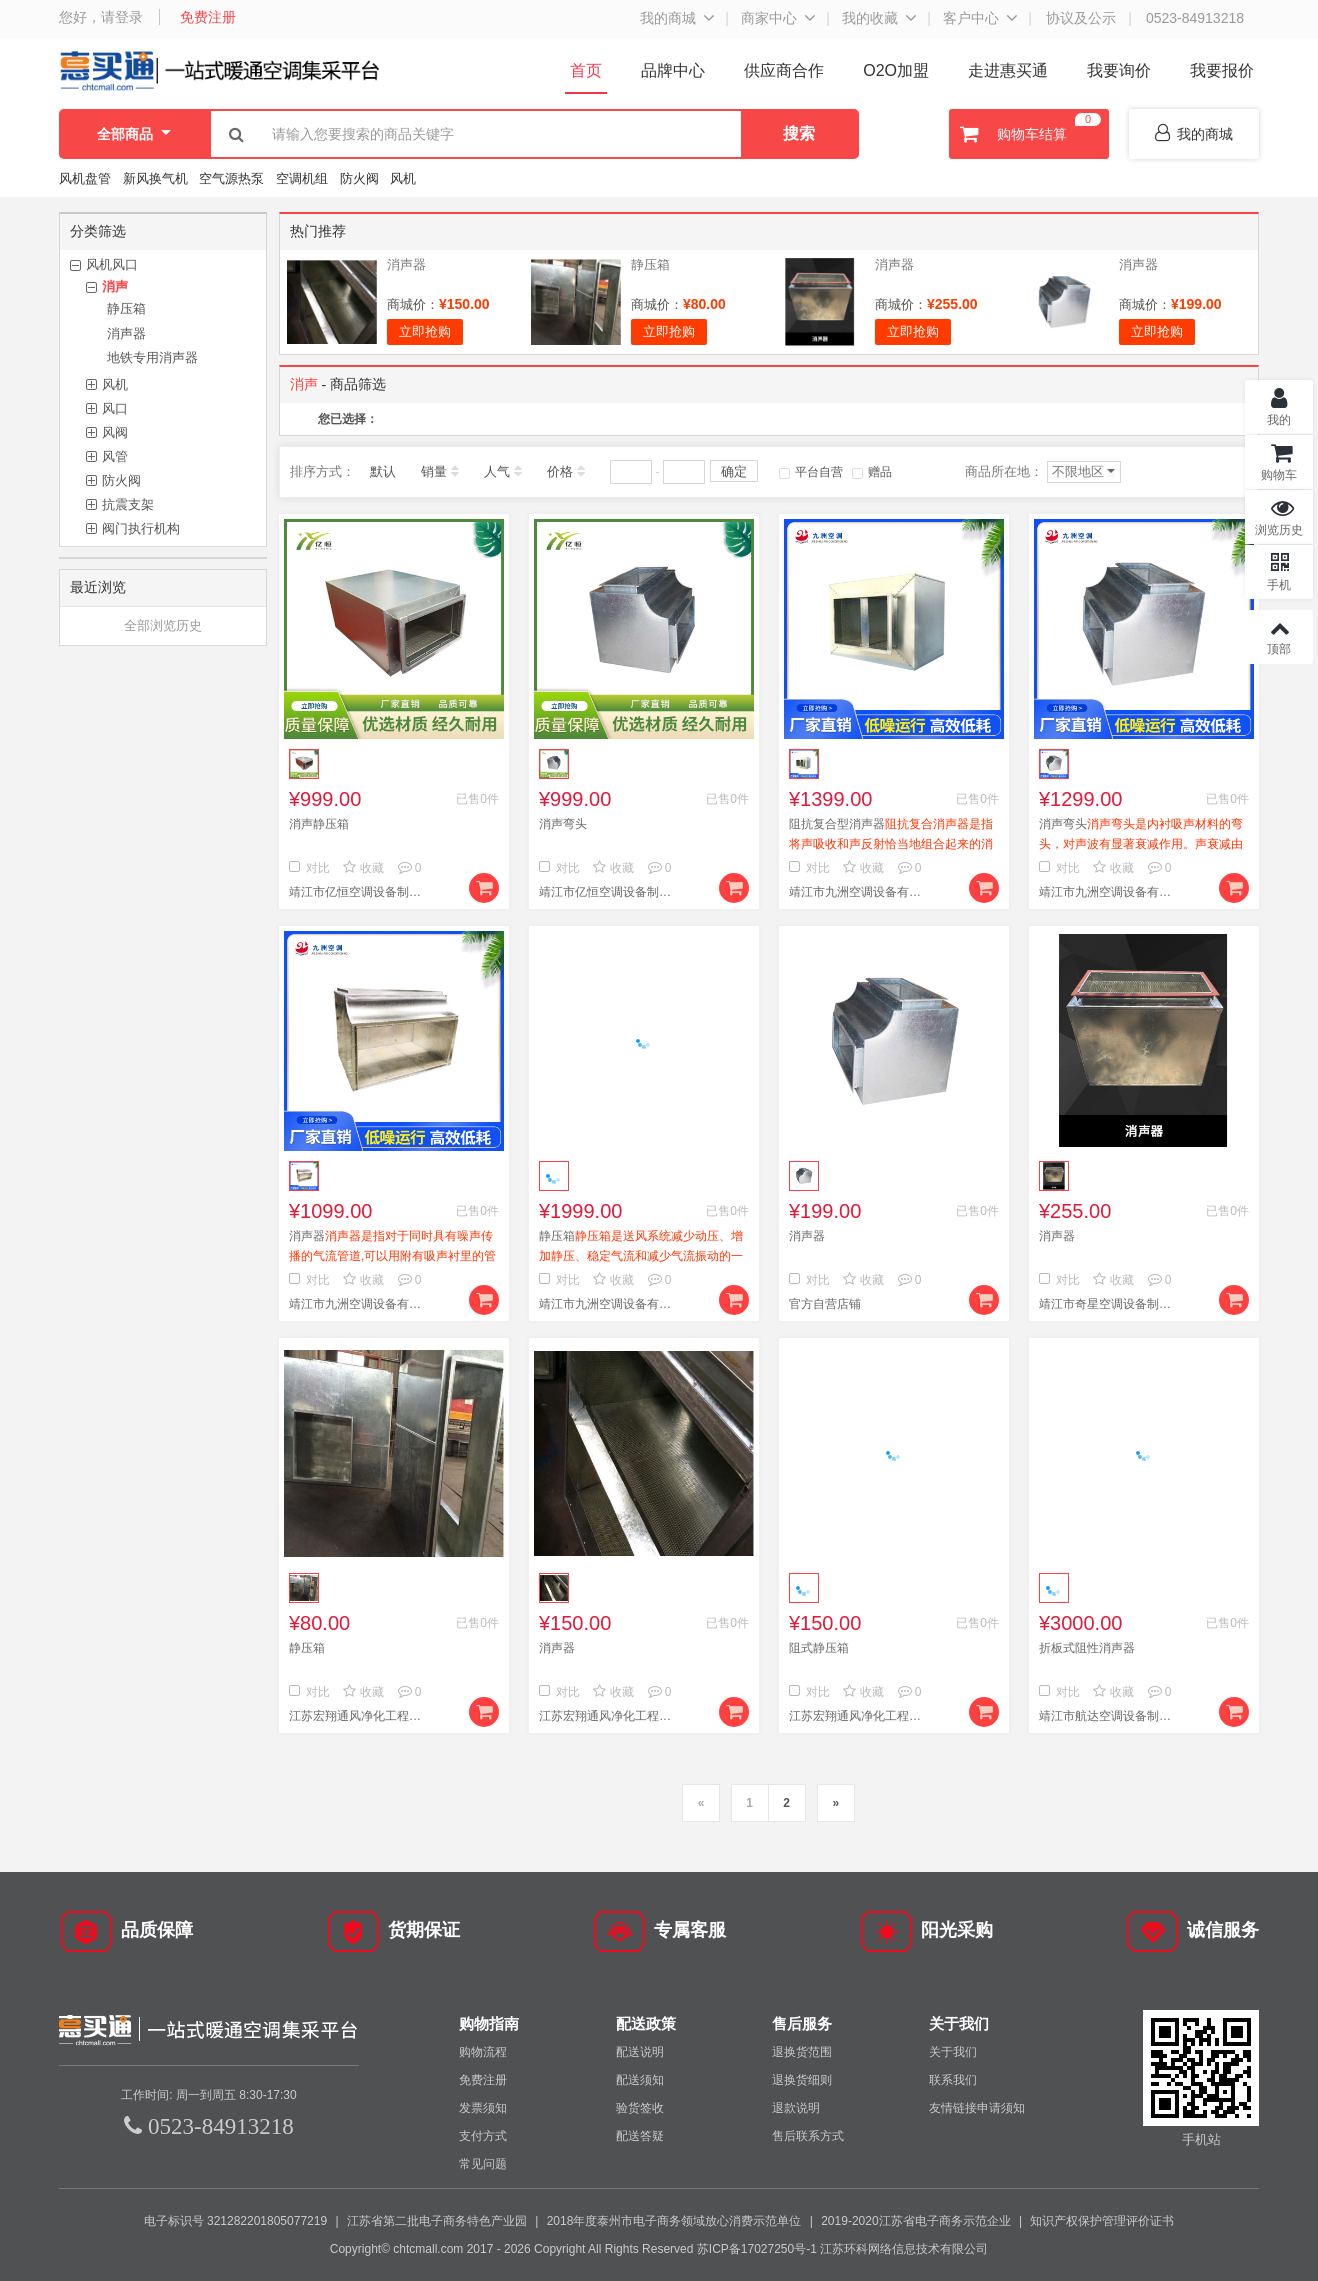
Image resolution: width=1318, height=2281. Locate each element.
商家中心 (769, 18)
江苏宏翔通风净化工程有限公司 (359, 1716)
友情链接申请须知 (977, 2108)
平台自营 (811, 472)
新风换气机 (157, 178)
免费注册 (208, 17)
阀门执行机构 (141, 528)
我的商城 (668, 18)
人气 (497, 471)
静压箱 (126, 308)
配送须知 (640, 2080)
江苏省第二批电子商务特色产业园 (437, 2221)
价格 (560, 471)
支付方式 (483, 2136)
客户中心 (971, 18)
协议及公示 (1081, 18)
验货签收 (640, 2108)
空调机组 (302, 178)
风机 (403, 178)
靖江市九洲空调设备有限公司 (859, 892)
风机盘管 (85, 178)
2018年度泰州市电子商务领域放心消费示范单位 (674, 2221)
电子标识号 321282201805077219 (235, 2221)
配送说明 (640, 2052)
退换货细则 (802, 2080)
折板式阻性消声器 (1087, 1648)
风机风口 (112, 264)
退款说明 (796, 2108)
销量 (434, 471)
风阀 (115, 432)
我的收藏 (870, 18)
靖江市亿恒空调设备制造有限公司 (359, 892)
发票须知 (483, 2108)
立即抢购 (425, 331)
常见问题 (483, 2164)
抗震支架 (128, 504)
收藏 (363, 868)
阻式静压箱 (819, 1648)
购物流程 (483, 2052)
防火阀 (359, 178)
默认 (383, 471)
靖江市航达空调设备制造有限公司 (1109, 1716)
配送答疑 (640, 2136)
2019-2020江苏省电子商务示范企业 (915, 2221)
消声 (115, 286)
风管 (115, 456)
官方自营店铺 (825, 1304)
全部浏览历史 (163, 625)
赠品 (872, 472)
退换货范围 (802, 2052)
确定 (734, 471)
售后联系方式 (808, 2136)
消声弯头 (563, 824)
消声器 (126, 333)
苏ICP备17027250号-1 (757, 2249)
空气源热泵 (231, 178)
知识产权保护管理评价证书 (1102, 2221)
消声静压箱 (319, 824)
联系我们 (953, 2080)
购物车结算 (1028, 134)
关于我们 (953, 2052)
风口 (115, 408)
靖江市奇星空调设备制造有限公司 (1109, 1304)
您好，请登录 (101, 17)
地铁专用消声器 (152, 357)
